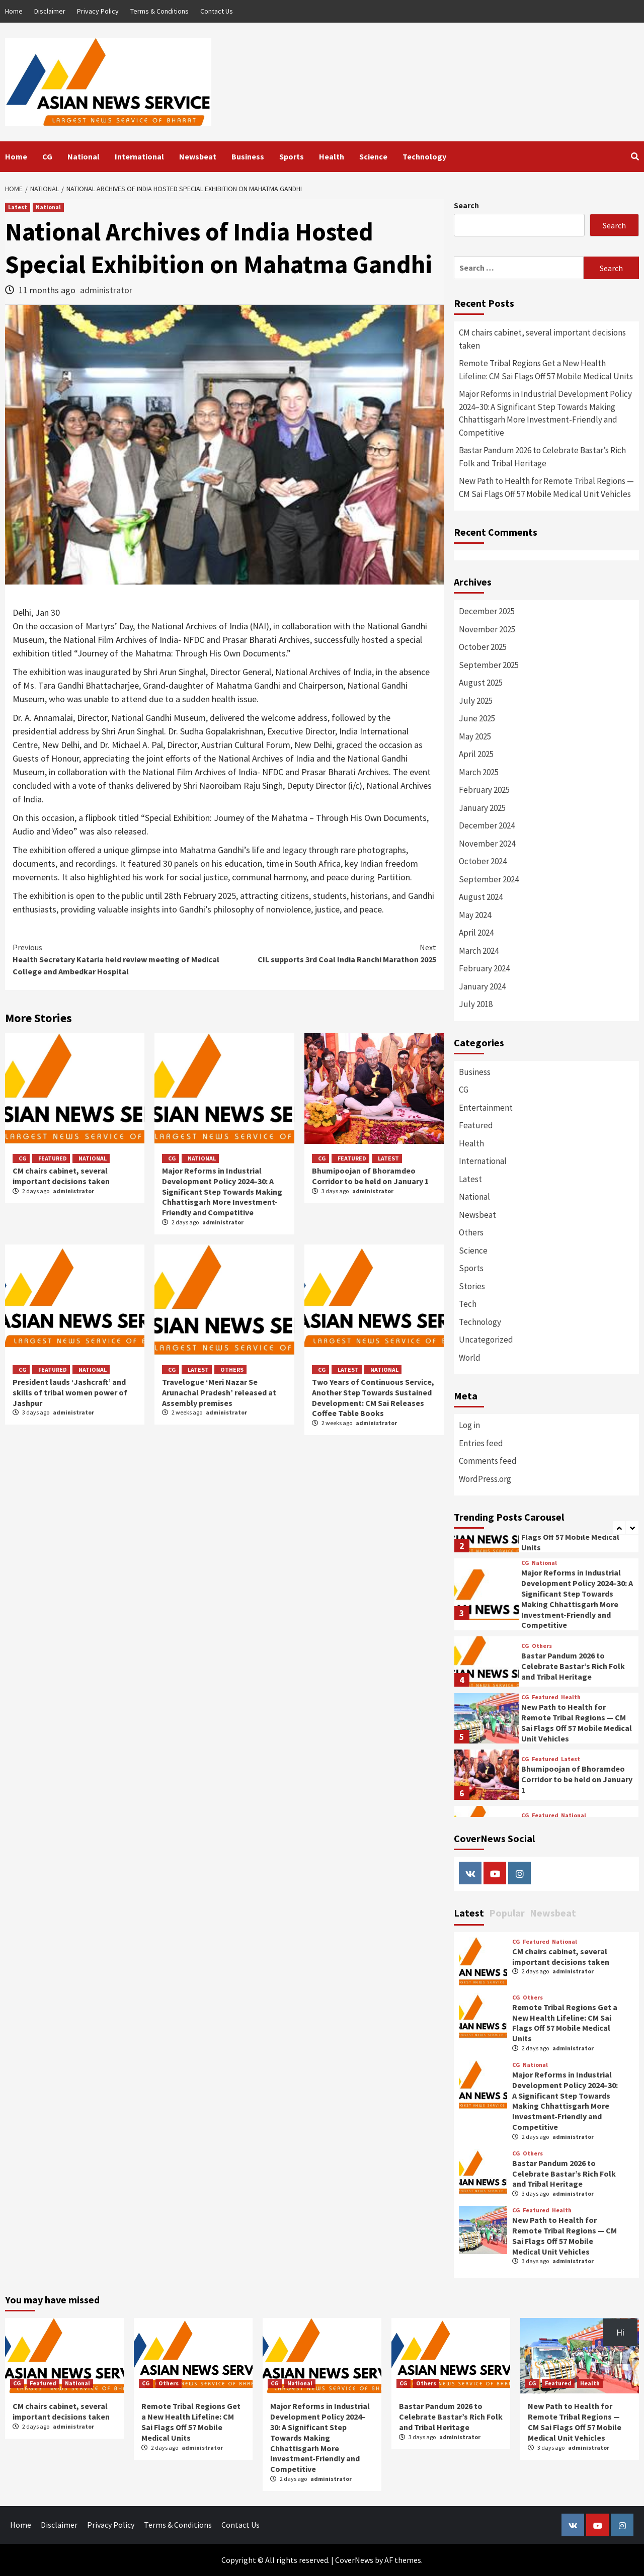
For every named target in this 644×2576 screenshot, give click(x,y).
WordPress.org (485, 1478)
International (139, 156)
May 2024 (475, 915)
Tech (467, 1303)
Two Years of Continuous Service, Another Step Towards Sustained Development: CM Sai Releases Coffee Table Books (373, 1397)
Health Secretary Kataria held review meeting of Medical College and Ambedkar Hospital (118, 958)
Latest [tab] (469, 1912)
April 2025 (476, 754)
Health (331, 156)
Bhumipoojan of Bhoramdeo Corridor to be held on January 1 (370, 1176)
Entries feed (481, 1443)
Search (466, 205)
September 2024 (489, 879)
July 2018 (476, 1004)
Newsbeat (197, 156)
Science (373, 156)
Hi (620, 2332)
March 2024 (479, 950)
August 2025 (481, 682)
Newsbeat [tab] (553, 1912)
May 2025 (475, 736)
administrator (106, 290)
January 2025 (482, 807)
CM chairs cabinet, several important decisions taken (61, 1176)
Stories (472, 1286)
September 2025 (489, 665)
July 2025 (476, 700)
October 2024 (483, 861)
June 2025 (477, 718)
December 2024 (487, 825)
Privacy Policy (98, 11)
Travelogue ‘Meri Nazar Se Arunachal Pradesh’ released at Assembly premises (219, 1392)
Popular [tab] (507, 1912)
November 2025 (487, 629)
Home (14, 11)
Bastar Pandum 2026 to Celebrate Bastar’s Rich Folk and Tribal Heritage (542, 457)
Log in (469, 1425)
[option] (546, 1597)
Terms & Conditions (159, 11)
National (83, 156)
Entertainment (486, 1107)
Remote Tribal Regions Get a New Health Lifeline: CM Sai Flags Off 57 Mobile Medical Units (546, 370)
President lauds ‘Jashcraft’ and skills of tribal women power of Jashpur (70, 1392)
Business (247, 156)
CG (47, 156)
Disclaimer (49, 11)
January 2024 (482, 986)
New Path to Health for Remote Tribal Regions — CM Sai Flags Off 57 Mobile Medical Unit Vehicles (546, 487)
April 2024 (476, 932)
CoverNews (354, 2560)
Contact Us (216, 11)
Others (232, 1369)
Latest (17, 207)
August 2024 (481, 896)
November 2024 (487, 843)
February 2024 (484, 968)
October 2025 (483, 646)
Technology (424, 156)
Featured (52, 1158)
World (469, 1357)
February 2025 (484, 789)
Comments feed (488, 1460)
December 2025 (487, 611)
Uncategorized (486, 1339)
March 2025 (479, 772)
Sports (291, 156)
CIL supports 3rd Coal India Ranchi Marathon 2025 (330, 952)
